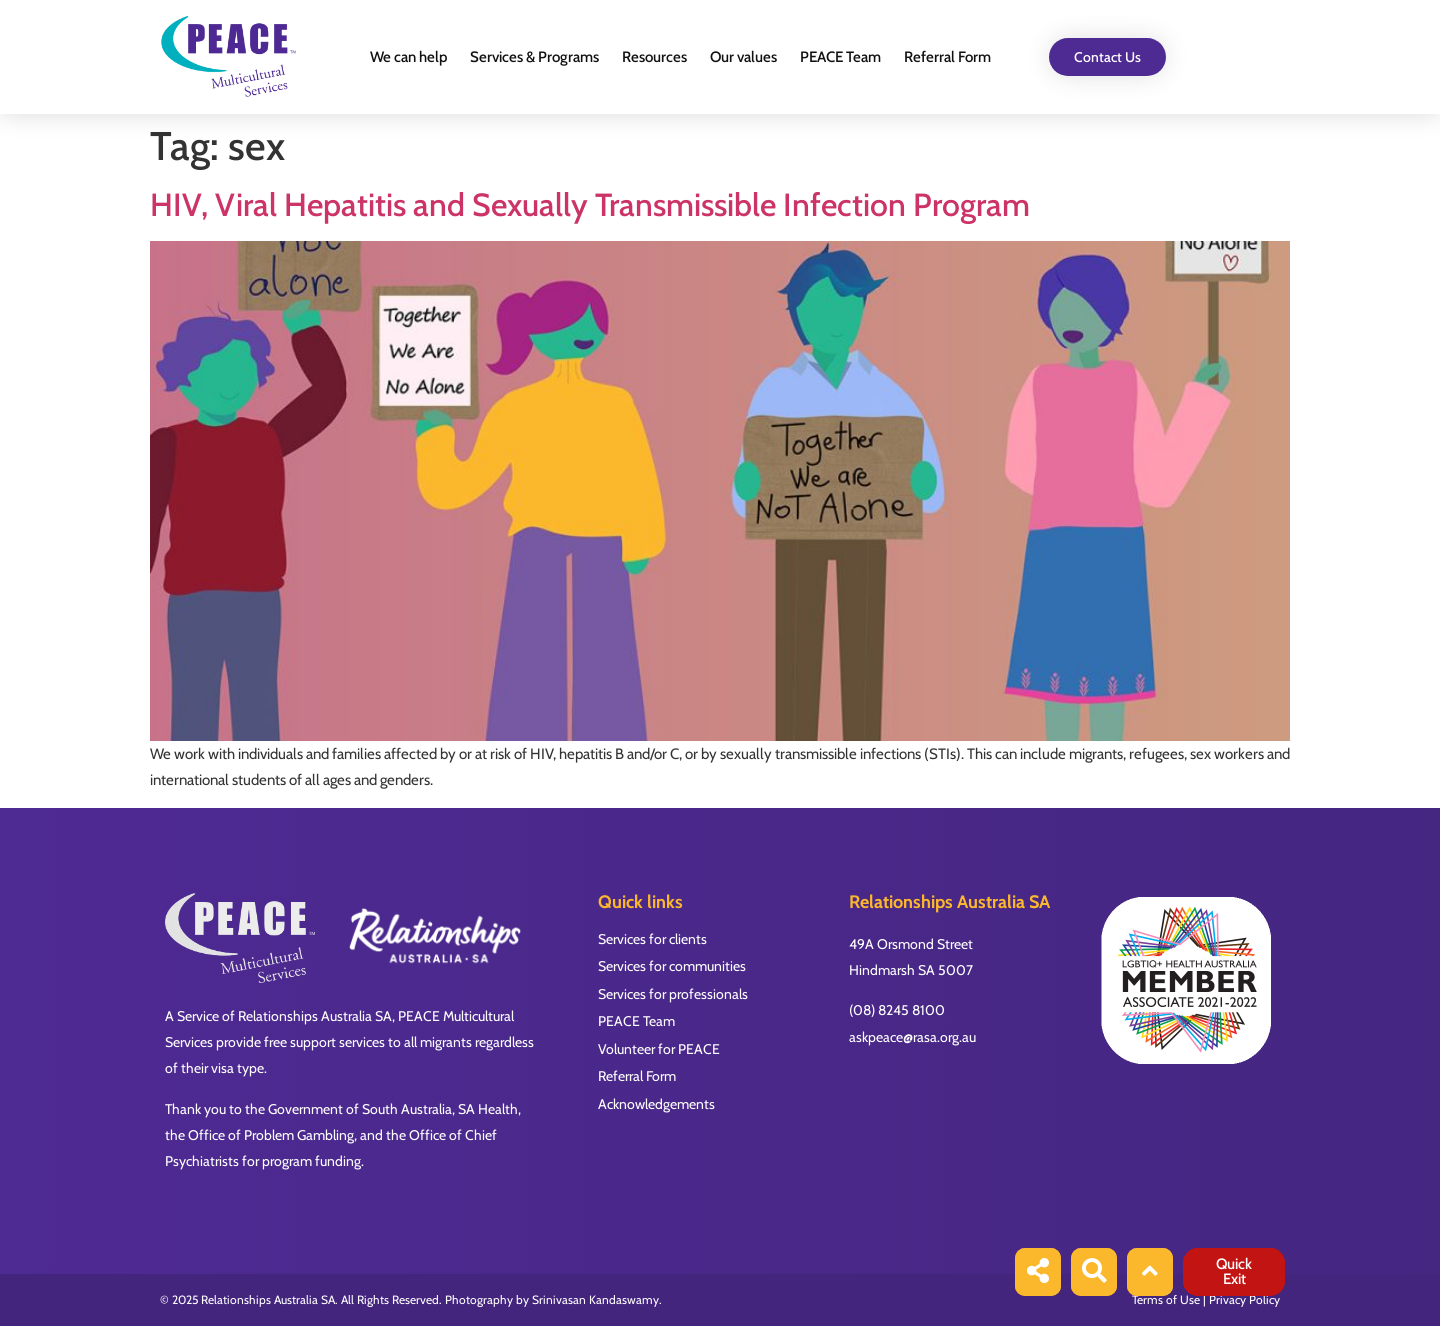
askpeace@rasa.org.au (912, 1037)
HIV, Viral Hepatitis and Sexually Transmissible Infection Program (590, 204)
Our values (743, 57)
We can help (408, 57)
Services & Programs (534, 57)
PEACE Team (840, 57)
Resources (654, 57)
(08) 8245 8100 (897, 1010)
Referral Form (947, 57)
